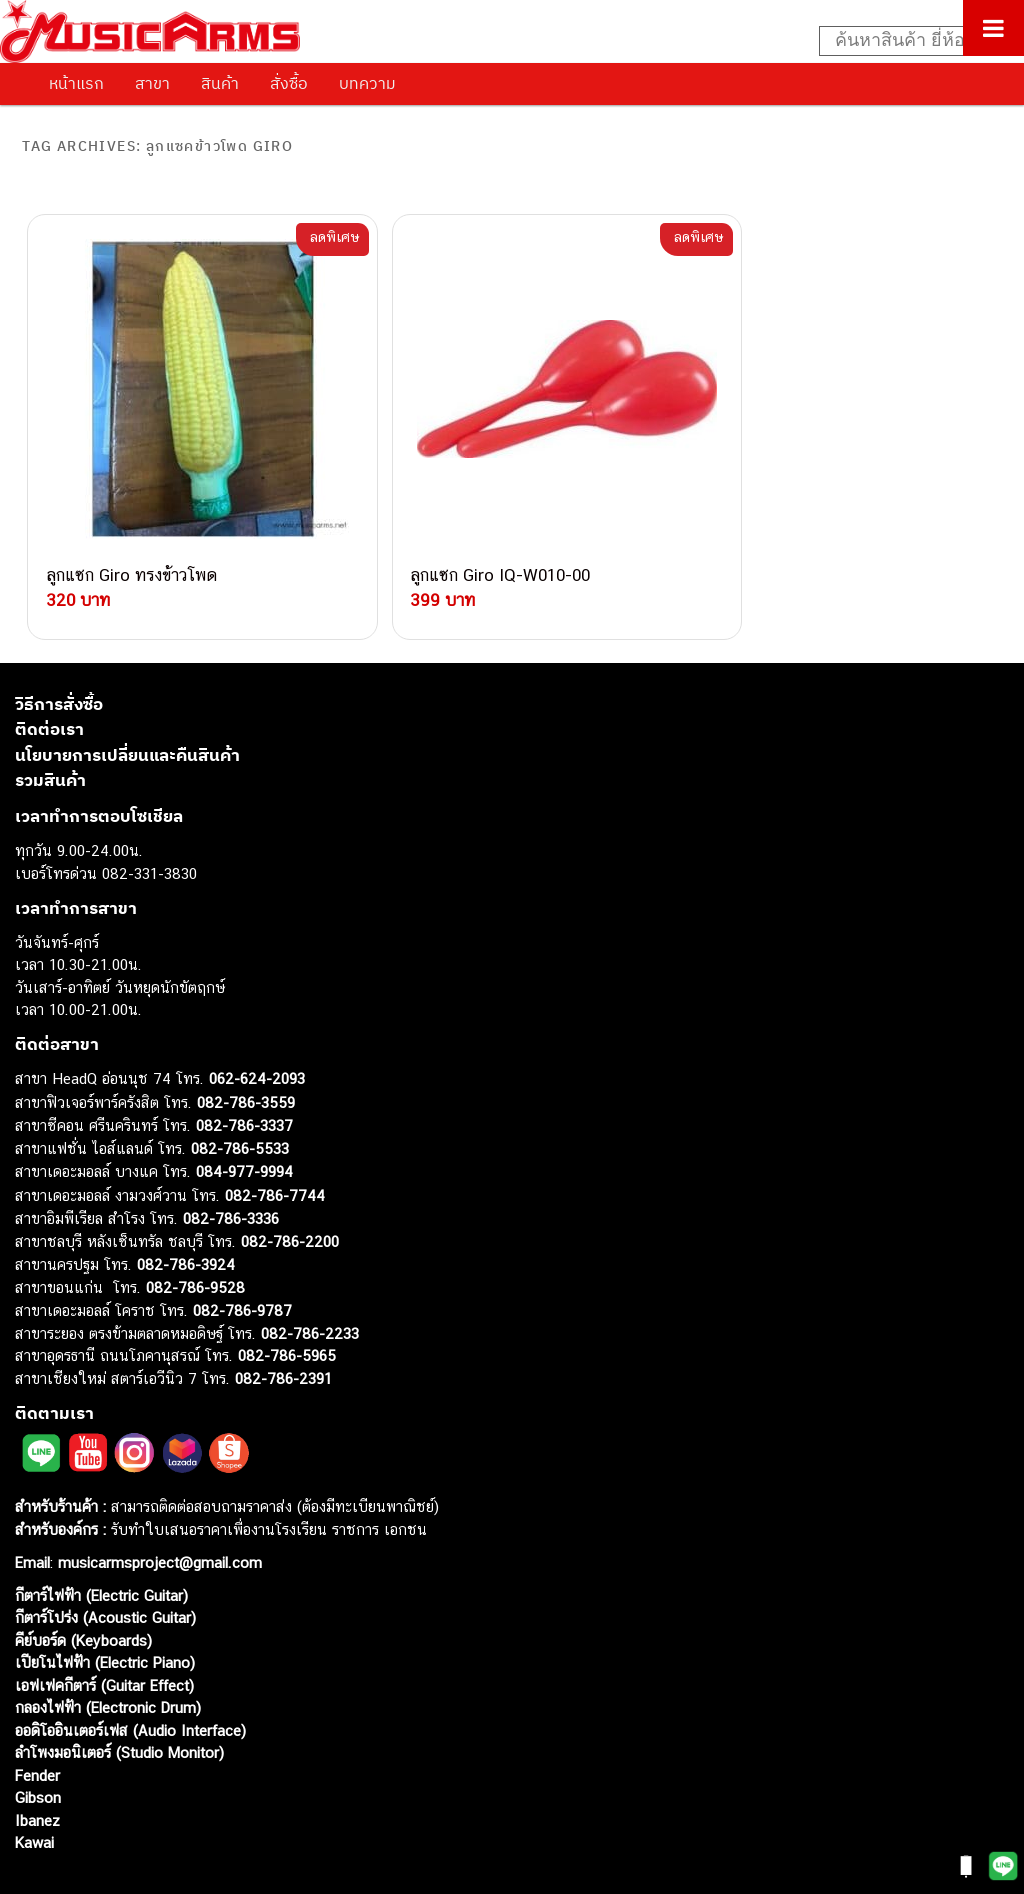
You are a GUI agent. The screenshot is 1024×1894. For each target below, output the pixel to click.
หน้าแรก (76, 83)
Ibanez (37, 1769)
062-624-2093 (257, 1028)
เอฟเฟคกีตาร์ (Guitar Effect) (104, 1634)
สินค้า (220, 83)
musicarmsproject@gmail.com (157, 1511)
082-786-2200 (290, 1190)
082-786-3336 (231, 1168)
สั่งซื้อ (289, 83)
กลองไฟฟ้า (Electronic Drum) (108, 1657)
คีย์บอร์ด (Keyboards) (83, 1589)
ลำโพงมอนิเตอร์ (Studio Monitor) (119, 1702)
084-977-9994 (244, 1121)
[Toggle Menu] (993, 28)
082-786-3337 (244, 1075)
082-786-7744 (275, 1144)
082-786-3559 (246, 1051)
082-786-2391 (283, 1327)
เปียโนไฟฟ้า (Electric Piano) (105, 1612)
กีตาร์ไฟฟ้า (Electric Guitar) (101, 1544)
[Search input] (911, 41)
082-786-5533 (240, 1097)
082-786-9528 (195, 1236)
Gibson (38, 1747)
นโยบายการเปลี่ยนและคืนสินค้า (127, 704)
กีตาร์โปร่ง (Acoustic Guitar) (105, 1567)
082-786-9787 (242, 1260)
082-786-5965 (287, 1305)
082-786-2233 (310, 1282)
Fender (37, 1724)
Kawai (34, 1792)
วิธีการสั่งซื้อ (59, 653)
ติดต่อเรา (49, 679)
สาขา (152, 83)
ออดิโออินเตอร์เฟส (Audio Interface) (130, 1679)
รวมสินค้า (50, 730)
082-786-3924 (186, 1214)
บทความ (367, 83)
